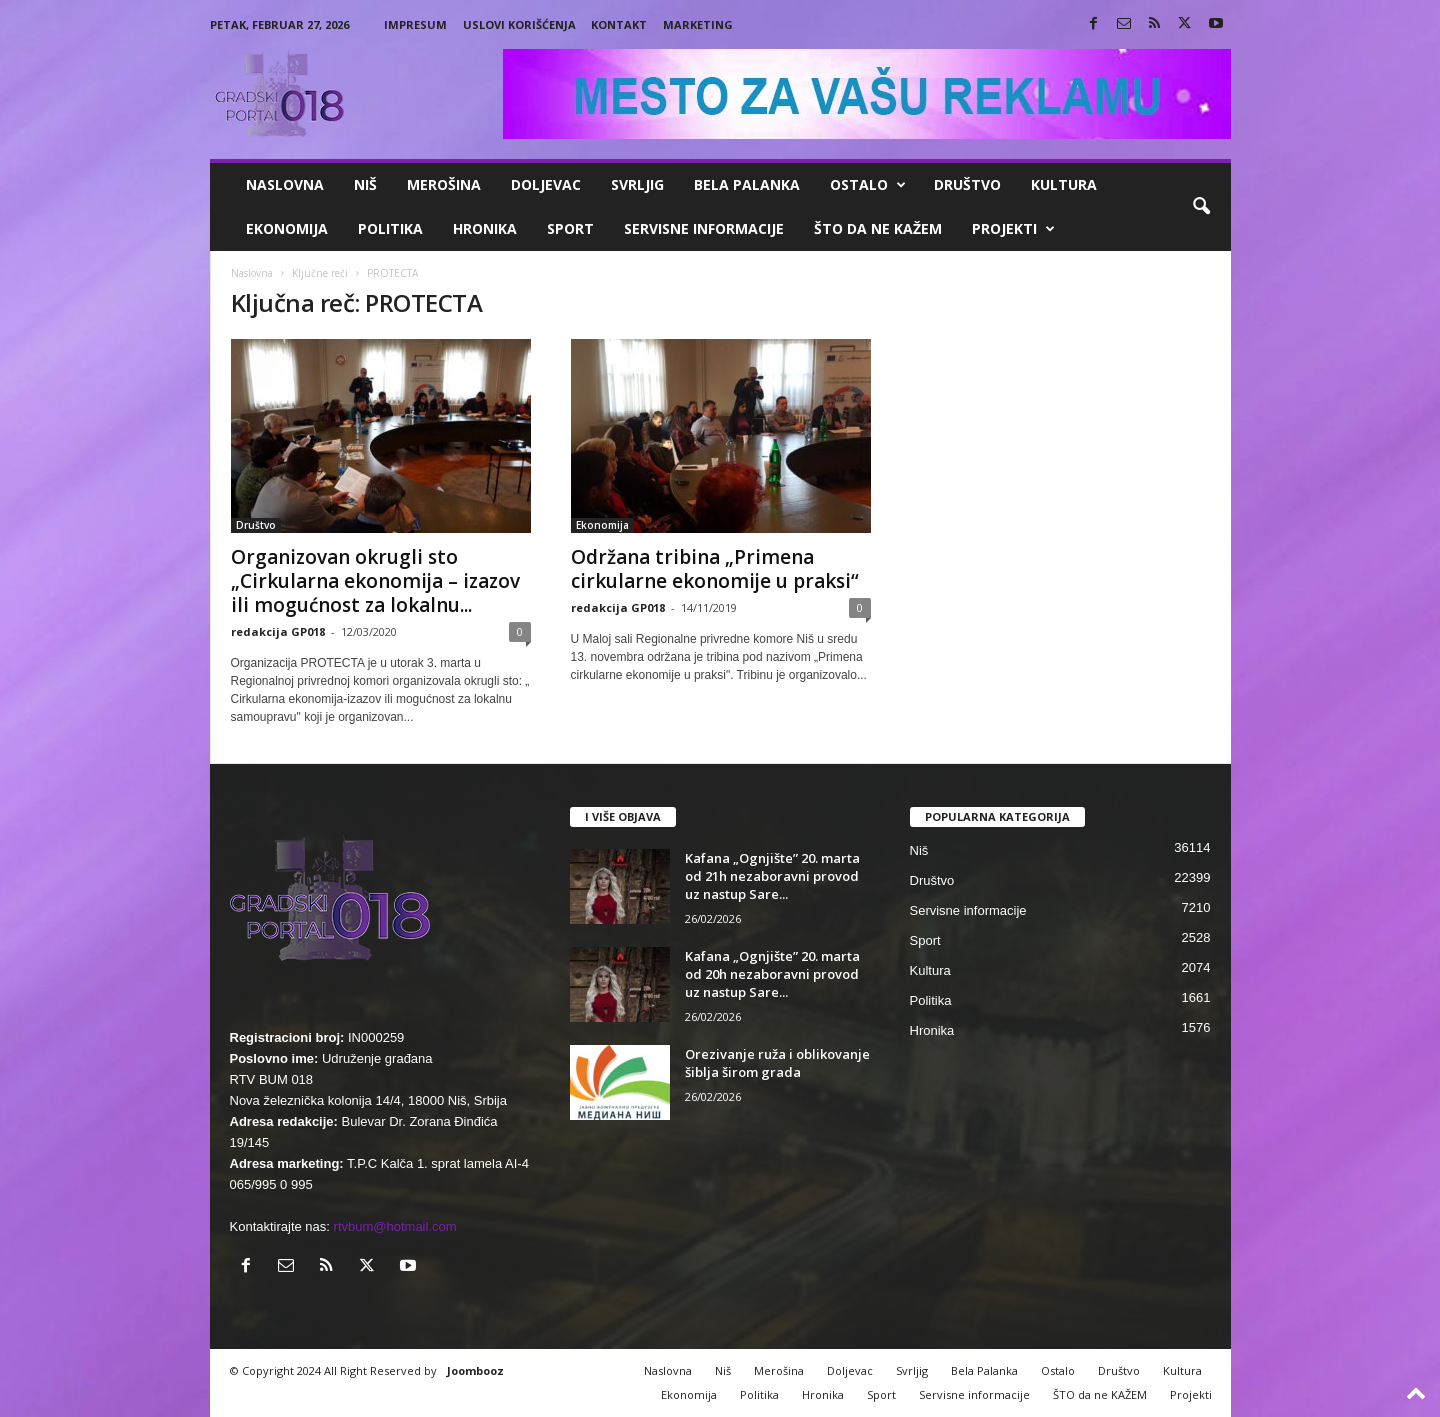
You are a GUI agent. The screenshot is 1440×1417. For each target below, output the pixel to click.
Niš (365, 184)
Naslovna (285, 184)
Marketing (698, 24)
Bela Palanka (747, 184)
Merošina (444, 184)
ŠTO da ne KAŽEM (878, 228)
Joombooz (475, 1370)
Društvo (967, 184)
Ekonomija (287, 228)
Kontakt (619, 24)
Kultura (1064, 184)
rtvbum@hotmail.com (395, 1226)
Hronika (485, 228)
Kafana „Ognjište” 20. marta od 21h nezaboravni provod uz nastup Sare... (772, 876)
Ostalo (868, 185)
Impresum (415, 24)
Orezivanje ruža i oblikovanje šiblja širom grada (777, 1063)
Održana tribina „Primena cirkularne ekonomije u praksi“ (715, 569)
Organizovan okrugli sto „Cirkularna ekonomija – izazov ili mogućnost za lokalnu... (375, 581)
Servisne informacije (704, 228)
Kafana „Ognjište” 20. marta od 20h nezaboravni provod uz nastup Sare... (772, 974)
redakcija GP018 (278, 631)
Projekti (1013, 229)
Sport (570, 228)
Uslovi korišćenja (519, 24)
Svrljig (637, 184)
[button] (1201, 207)
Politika (390, 228)
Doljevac (546, 184)
